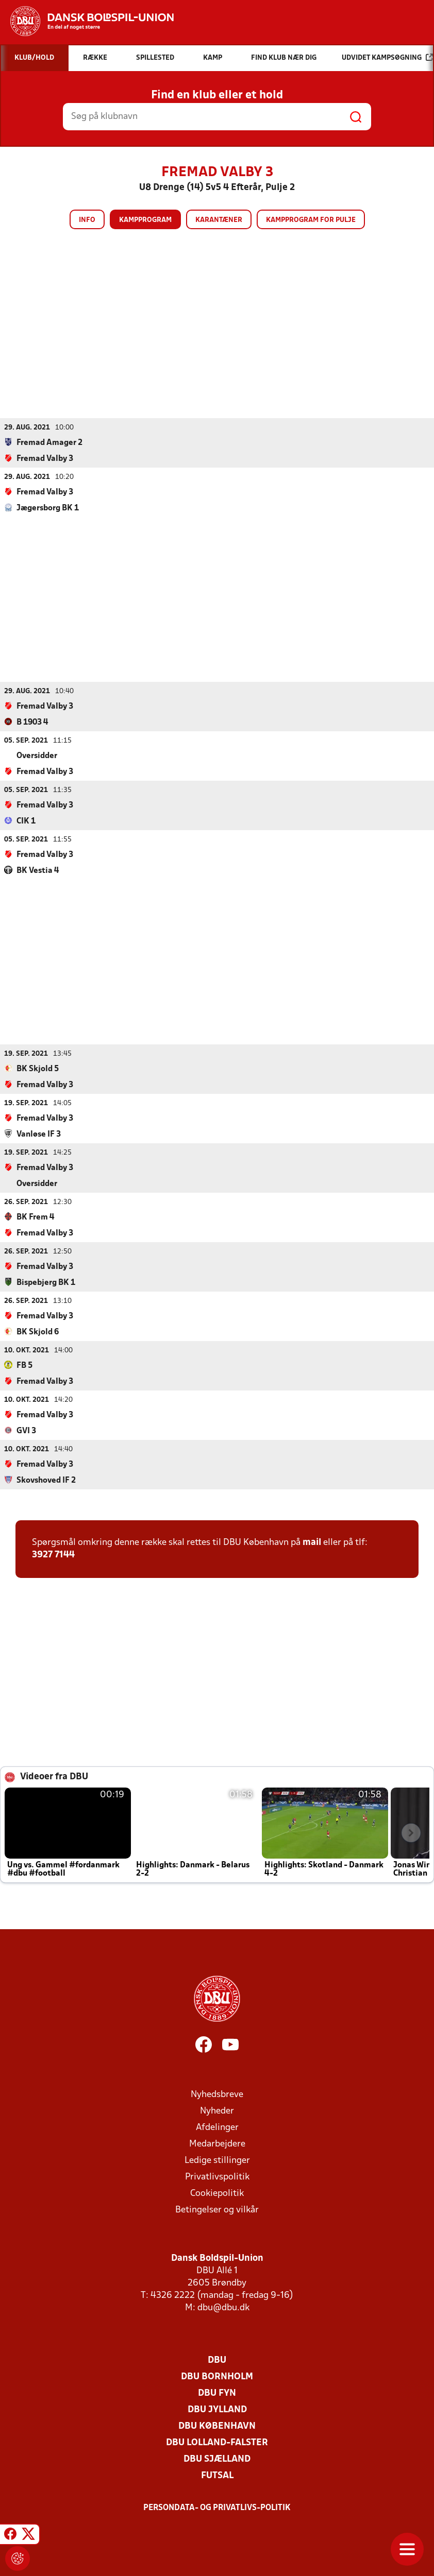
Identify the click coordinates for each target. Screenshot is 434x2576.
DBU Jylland (217, 2409)
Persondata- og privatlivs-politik (217, 2507)
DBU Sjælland (217, 2458)
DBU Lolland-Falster (217, 2442)
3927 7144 (53, 1554)
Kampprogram (145, 220)
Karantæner (218, 220)
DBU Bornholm (217, 2376)
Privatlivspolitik (217, 2176)
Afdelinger (217, 2127)
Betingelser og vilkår (217, 2209)
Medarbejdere (217, 2143)
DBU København (217, 2426)
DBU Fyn (217, 2393)
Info (87, 220)
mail (312, 1542)
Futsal (217, 2475)
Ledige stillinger (217, 2160)
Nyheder (217, 2110)
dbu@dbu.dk (223, 2307)
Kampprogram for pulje (311, 220)
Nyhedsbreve (217, 2094)
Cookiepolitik (217, 2193)
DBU (217, 2360)
